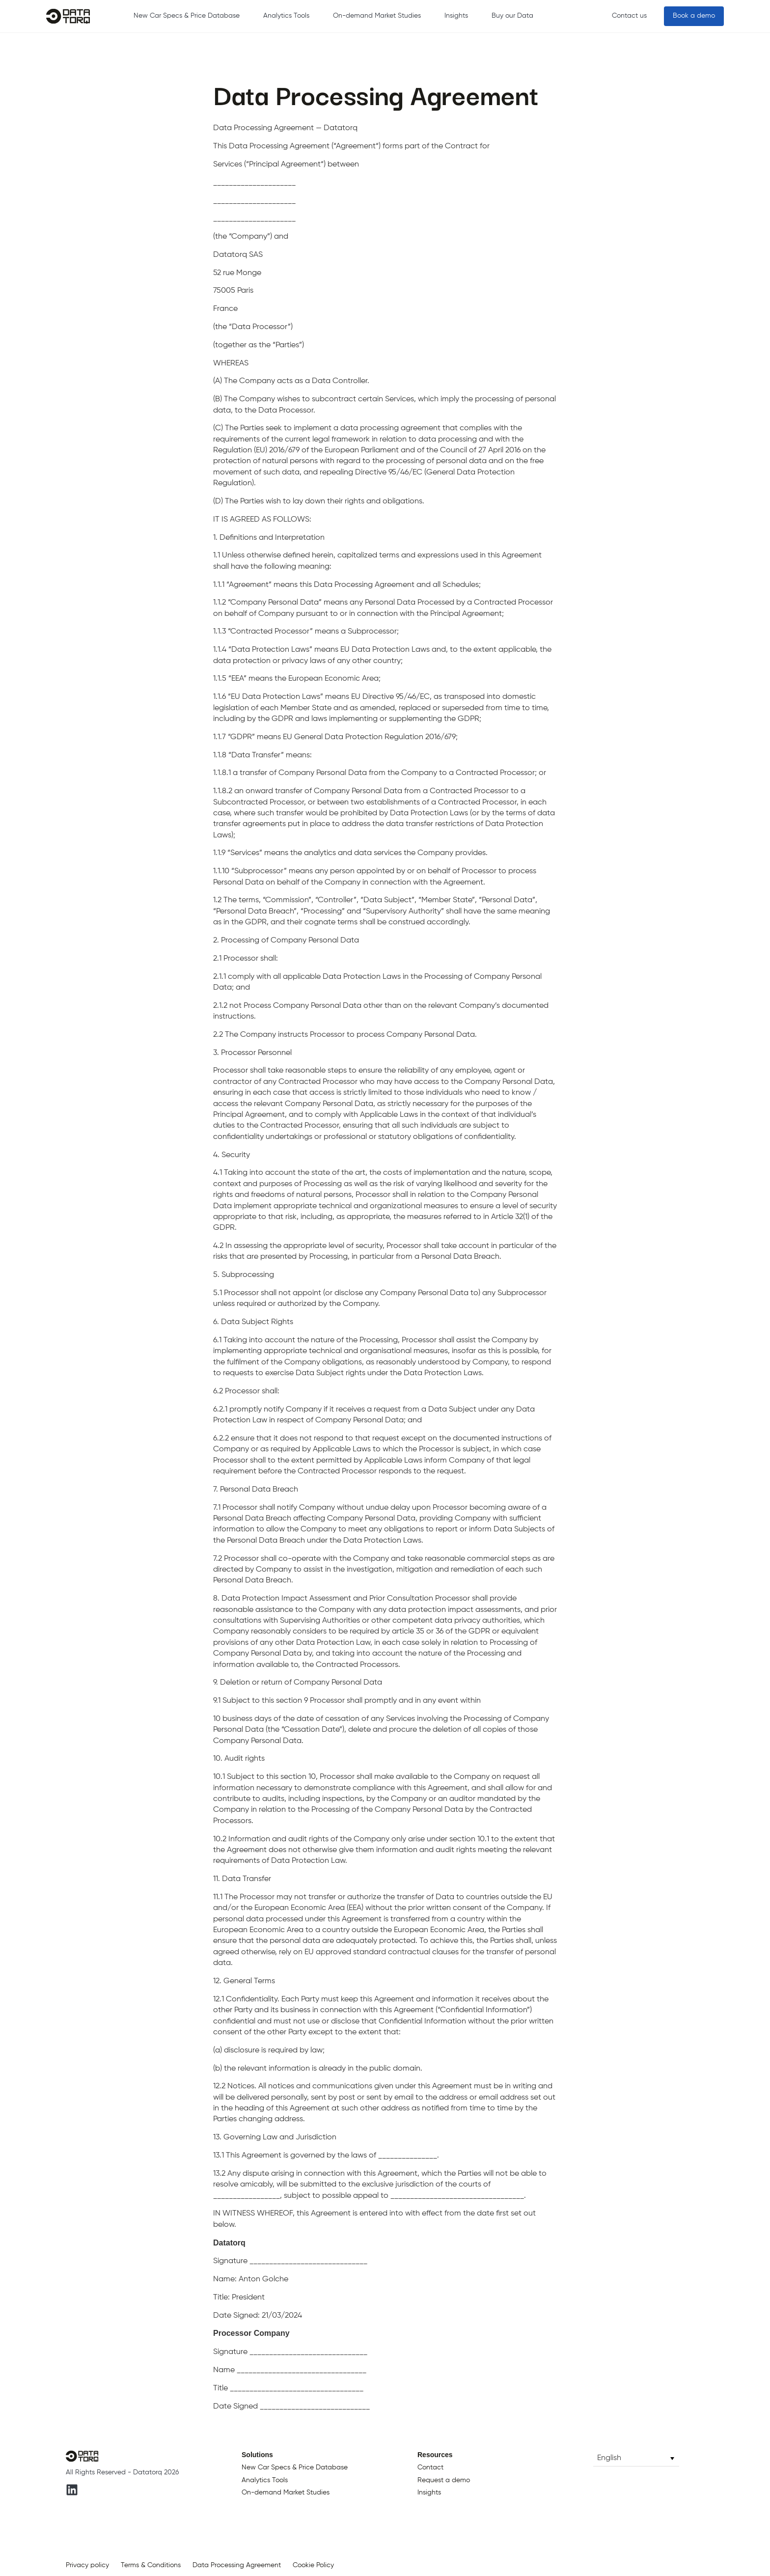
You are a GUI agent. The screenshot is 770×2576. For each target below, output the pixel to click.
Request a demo (443, 2480)
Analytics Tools (286, 15)
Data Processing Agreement (236, 2565)
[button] (636, 2458)
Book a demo (694, 15)
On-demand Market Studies (377, 15)
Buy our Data (512, 15)
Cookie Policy (313, 2565)
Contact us (629, 15)
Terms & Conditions (151, 2565)
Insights (456, 15)
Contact (430, 2467)
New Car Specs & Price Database (187, 15)
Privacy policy (87, 2565)
